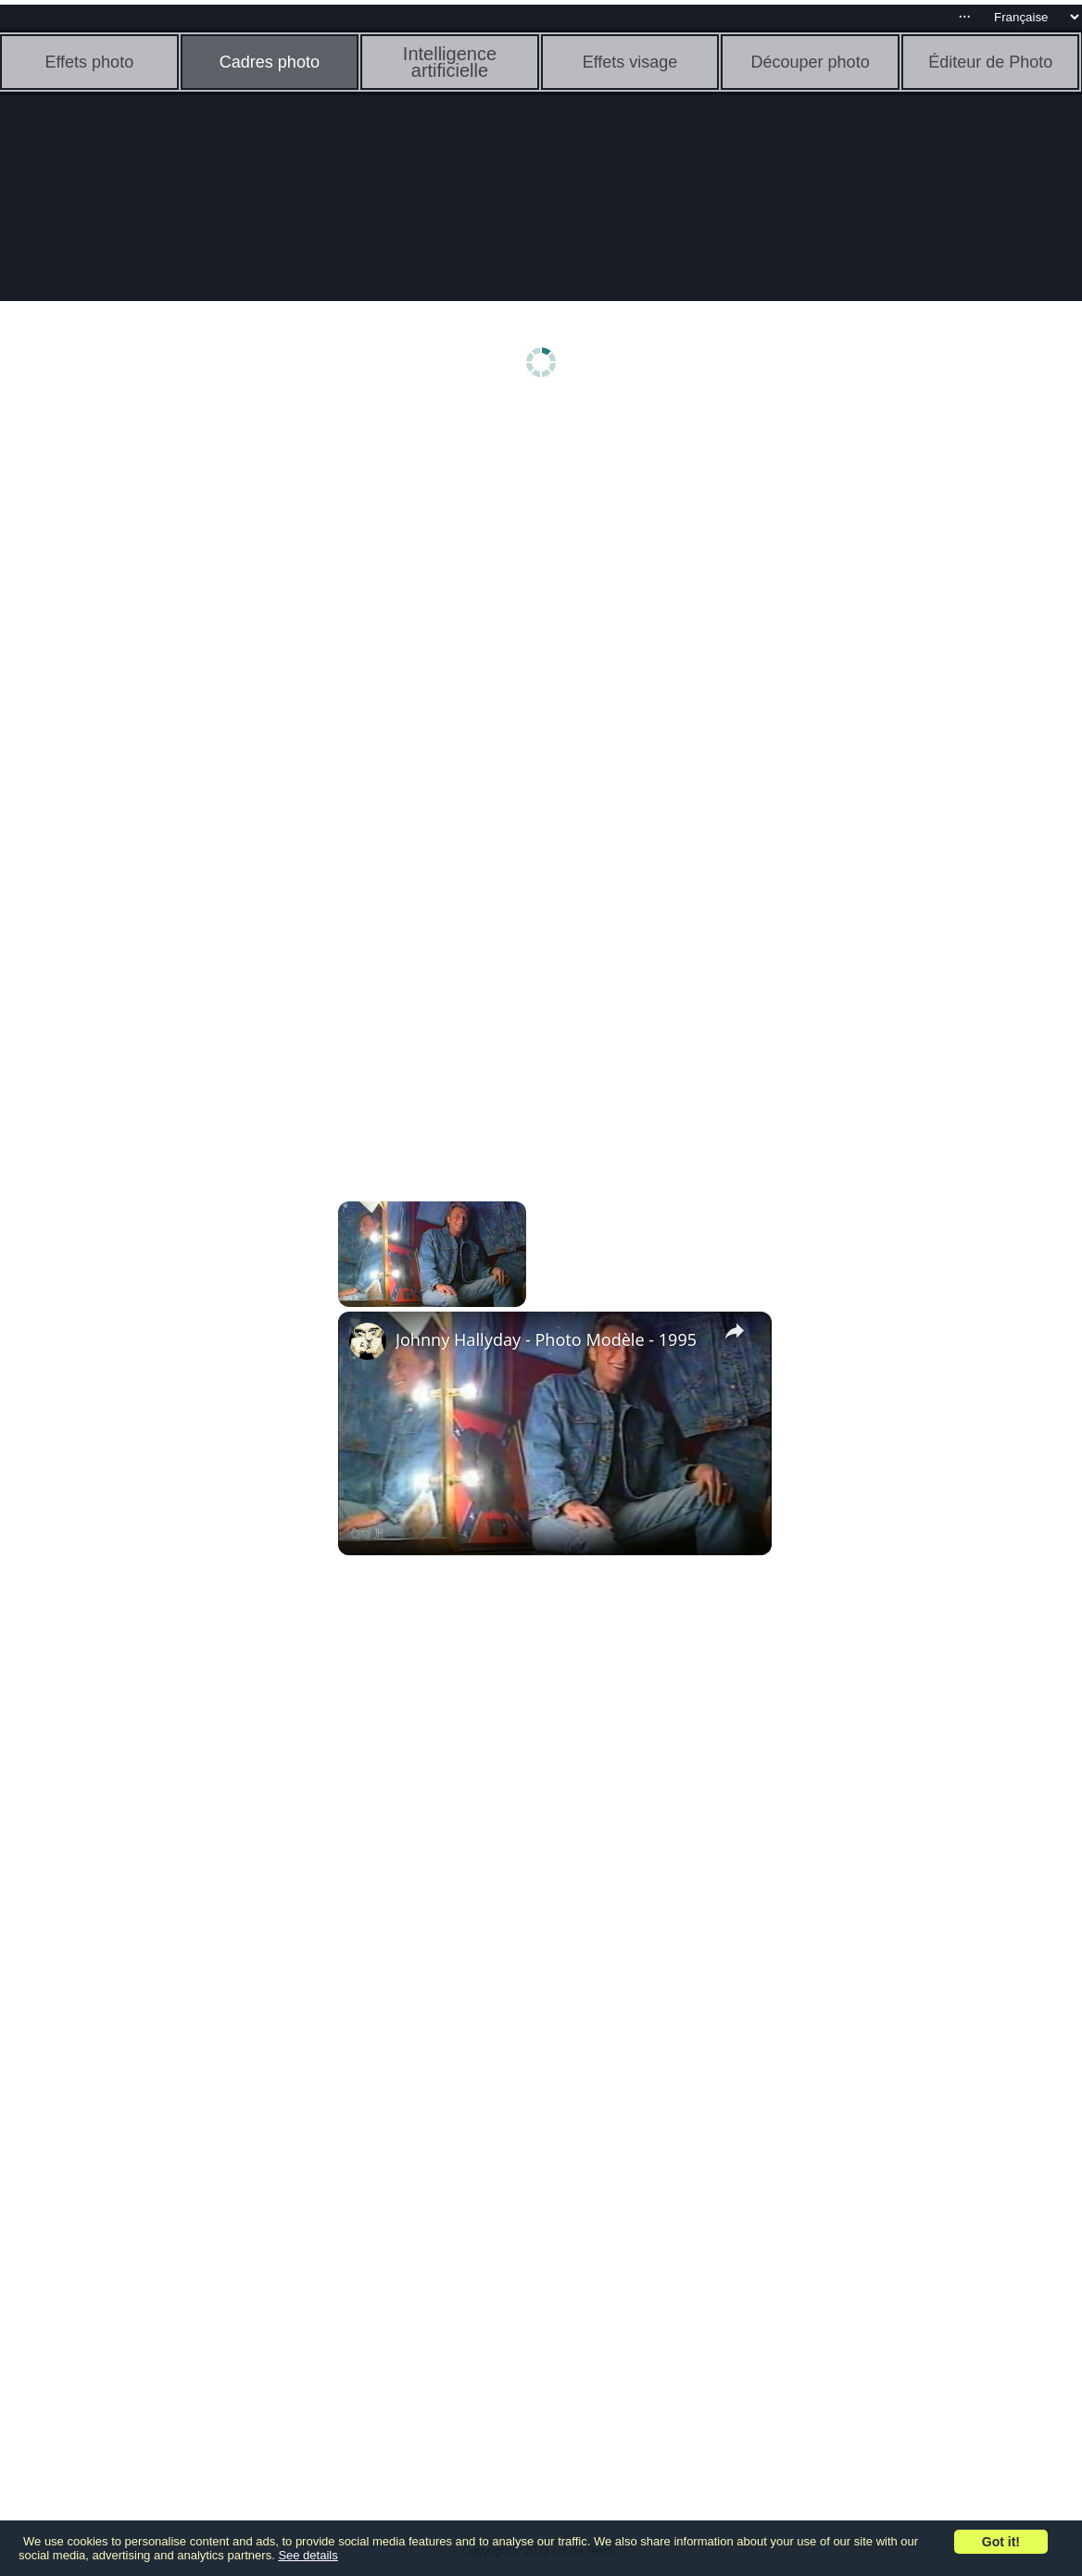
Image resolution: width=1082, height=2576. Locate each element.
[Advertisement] (144, 701)
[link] (367, 1341)
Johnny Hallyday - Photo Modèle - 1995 (546, 1339)
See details (307, 2555)
